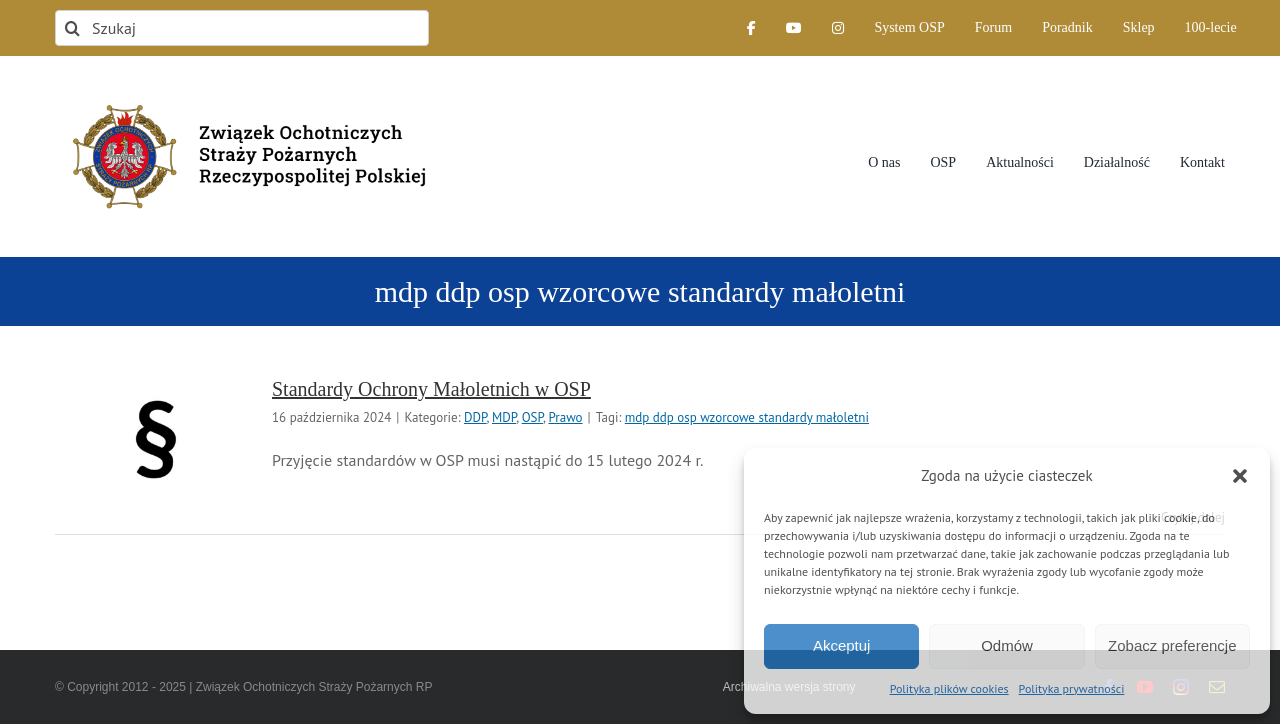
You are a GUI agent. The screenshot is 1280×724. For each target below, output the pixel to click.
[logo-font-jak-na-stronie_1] (242, 94)
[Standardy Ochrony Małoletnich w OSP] (155, 439)
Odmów (1007, 645)
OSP (532, 417)
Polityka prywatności (1072, 688)
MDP (504, 417)
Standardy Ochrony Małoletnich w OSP (431, 389)
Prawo (565, 417)
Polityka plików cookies (949, 688)
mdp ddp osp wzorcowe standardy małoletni (747, 417)
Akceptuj (842, 645)
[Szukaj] (242, 28)
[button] (1240, 476)
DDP (475, 417)
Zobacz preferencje (1172, 645)
